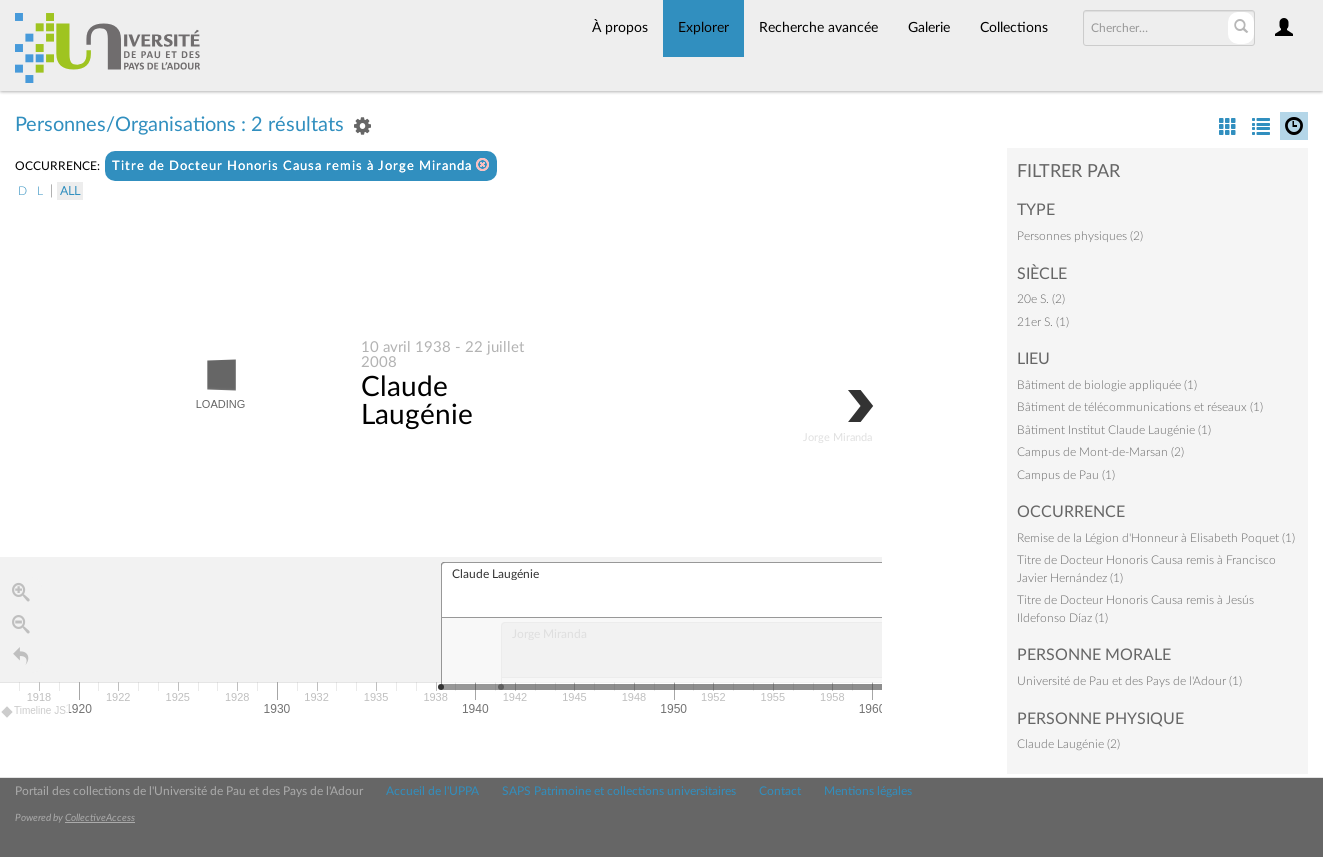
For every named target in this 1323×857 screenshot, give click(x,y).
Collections (1014, 28)
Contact (780, 791)
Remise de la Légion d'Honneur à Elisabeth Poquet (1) (1156, 538)
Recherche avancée (818, 28)
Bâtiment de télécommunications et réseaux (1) (1140, 407)
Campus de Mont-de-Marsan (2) (1100, 452)
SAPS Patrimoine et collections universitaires (619, 791)
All (70, 191)
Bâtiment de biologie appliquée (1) (1107, 385)
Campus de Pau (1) (1066, 475)
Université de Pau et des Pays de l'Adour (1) (1129, 681)
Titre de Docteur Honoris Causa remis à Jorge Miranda (301, 165)
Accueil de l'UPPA (432, 791)
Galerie (929, 28)
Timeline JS (34, 712)
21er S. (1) (1043, 322)
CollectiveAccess (100, 818)
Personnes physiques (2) (1080, 236)
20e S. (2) (1041, 299)
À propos (620, 28)
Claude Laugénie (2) (1068, 744)
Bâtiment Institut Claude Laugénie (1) (1114, 430)
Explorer (703, 28)
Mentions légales (868, 791)
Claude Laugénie (417, 402)
